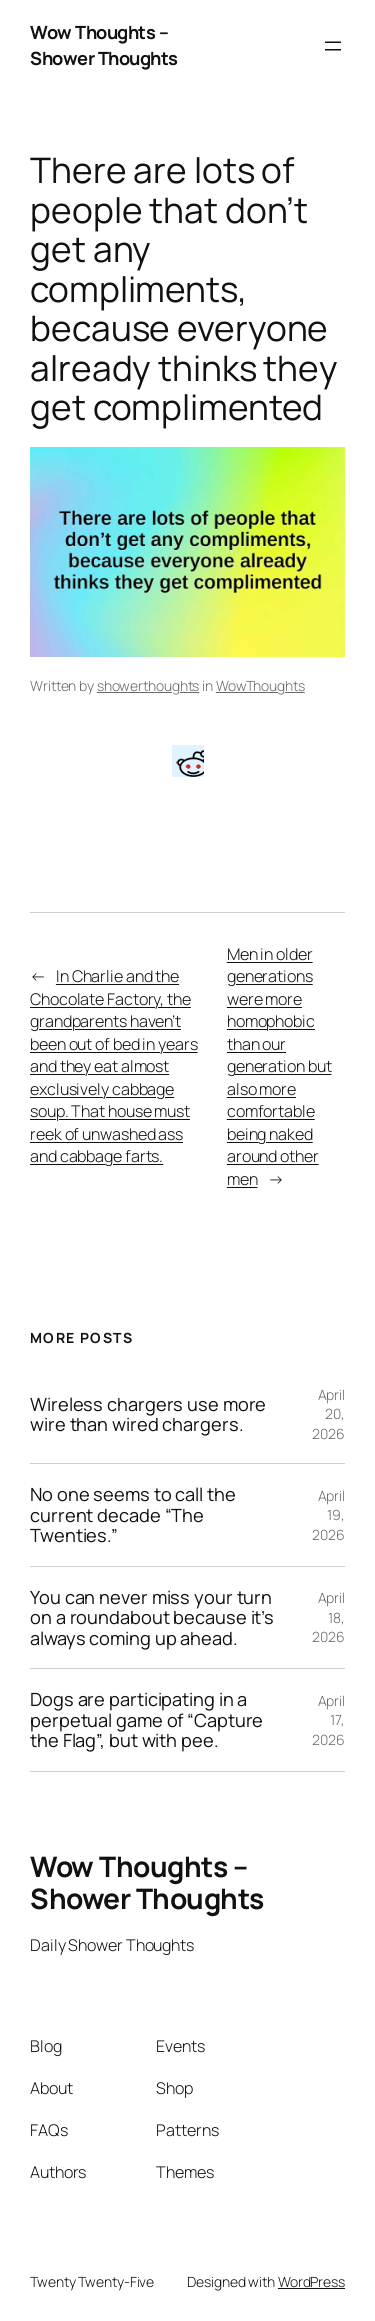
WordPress (311, 2281)
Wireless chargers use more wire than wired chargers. (148, 1414)
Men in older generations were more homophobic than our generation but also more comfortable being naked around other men (279, 1066)
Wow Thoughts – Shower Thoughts (104, 45)
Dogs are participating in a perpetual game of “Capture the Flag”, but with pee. (146, 1719)
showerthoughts (148, 685)
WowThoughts (260, 685)
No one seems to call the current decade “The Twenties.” (133, 1514)
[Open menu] (333, 46)
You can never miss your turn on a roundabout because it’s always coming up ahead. (152, 1617)
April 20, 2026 (328, 1414)
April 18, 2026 (328, 1617)
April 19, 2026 (328, 1515)
